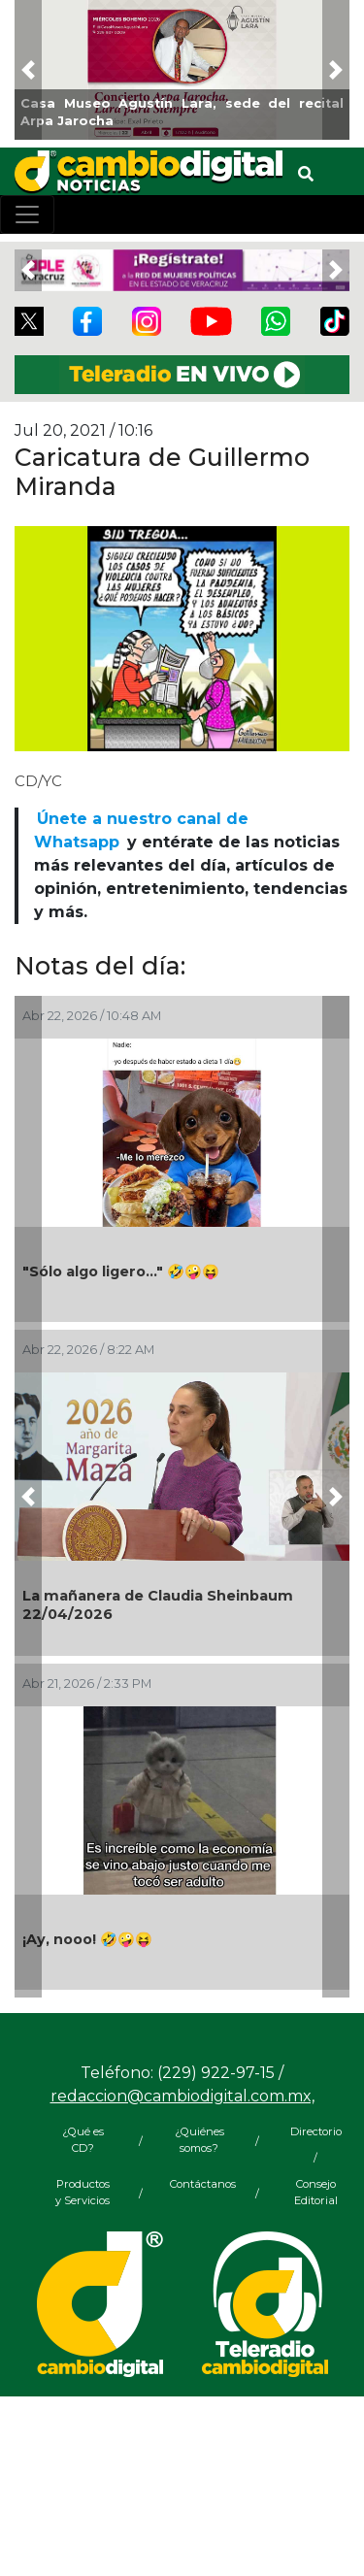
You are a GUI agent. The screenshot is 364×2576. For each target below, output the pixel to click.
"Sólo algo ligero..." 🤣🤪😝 (120, 1271)
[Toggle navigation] (27, 214)
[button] (28, 70)
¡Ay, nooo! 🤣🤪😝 (87, 1939)
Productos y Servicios (82, 2192)
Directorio (316, 2131)
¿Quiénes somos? (199, 2140)
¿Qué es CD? (83, 2140)
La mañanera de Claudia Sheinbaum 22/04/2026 (157, 1605)
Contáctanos (199, 2184)
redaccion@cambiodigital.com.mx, (182, 2096)
